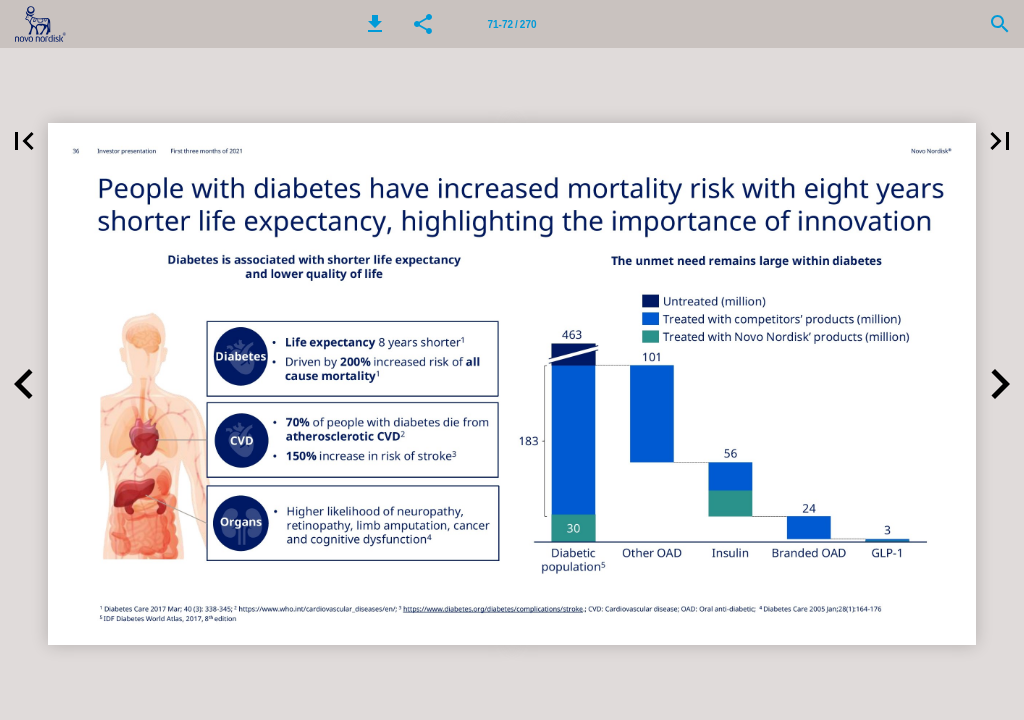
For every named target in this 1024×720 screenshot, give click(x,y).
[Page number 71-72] (512, 24)
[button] (375, 24)
